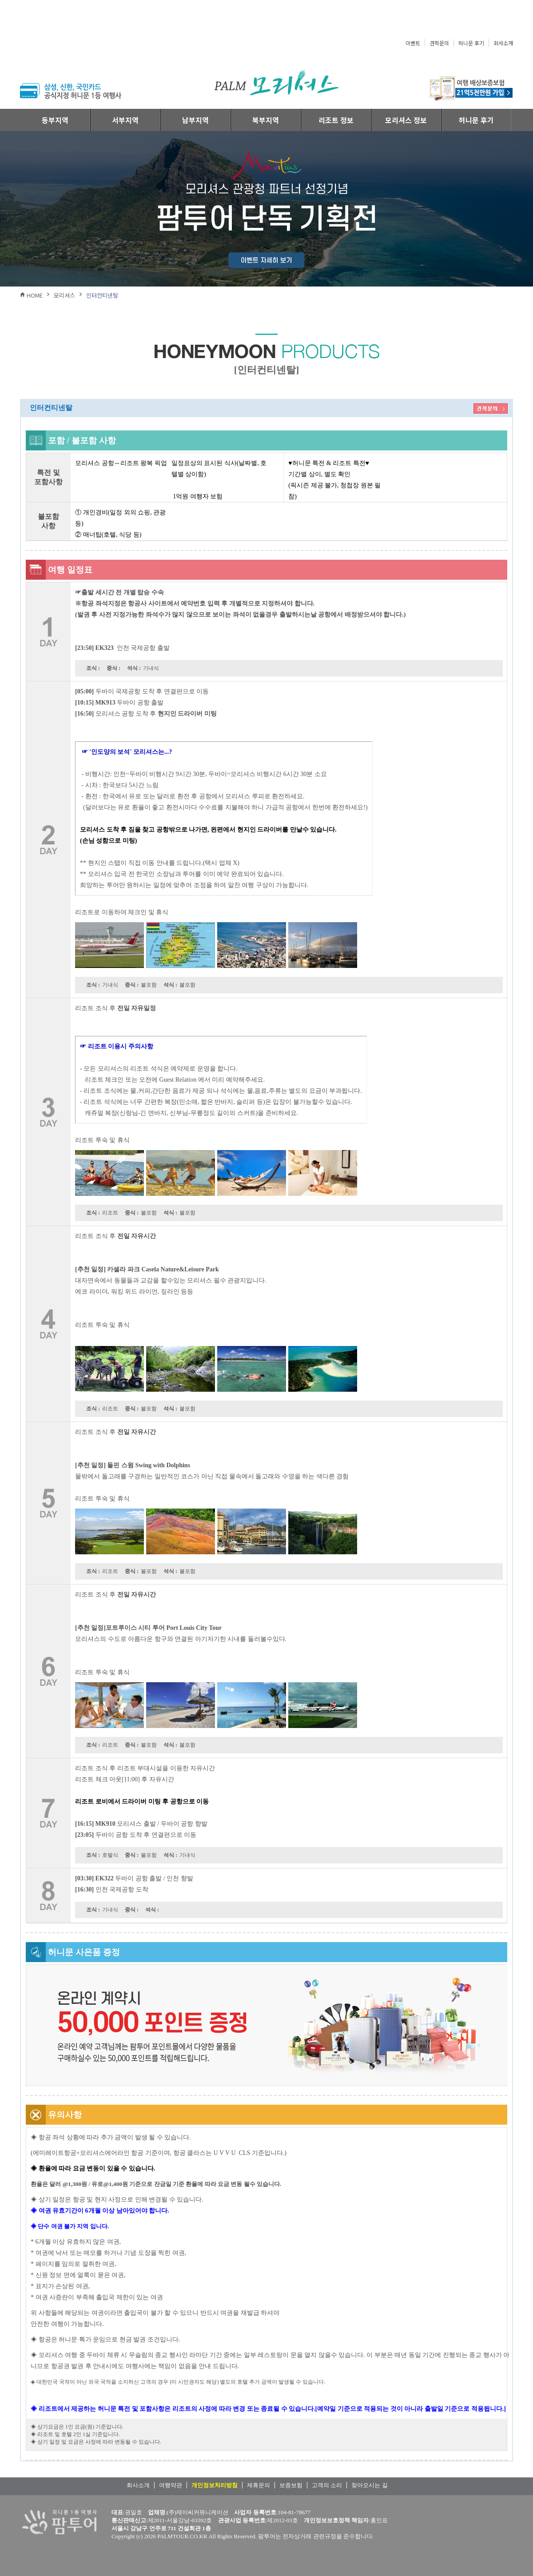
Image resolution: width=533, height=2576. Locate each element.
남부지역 (195, 120)
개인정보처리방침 (214, 2485)
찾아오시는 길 (369, 2485)
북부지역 (265, 120)
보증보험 (290, 2485)
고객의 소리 (327, 2485)
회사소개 (503, 43)
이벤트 (413, 43)
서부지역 (125, 120)
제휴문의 (258, 2485)
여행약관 (170, 2485)
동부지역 (55, 120)
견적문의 (439, 43)
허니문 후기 (471, 43)
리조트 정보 (336, 120)
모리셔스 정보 (406, 120)
